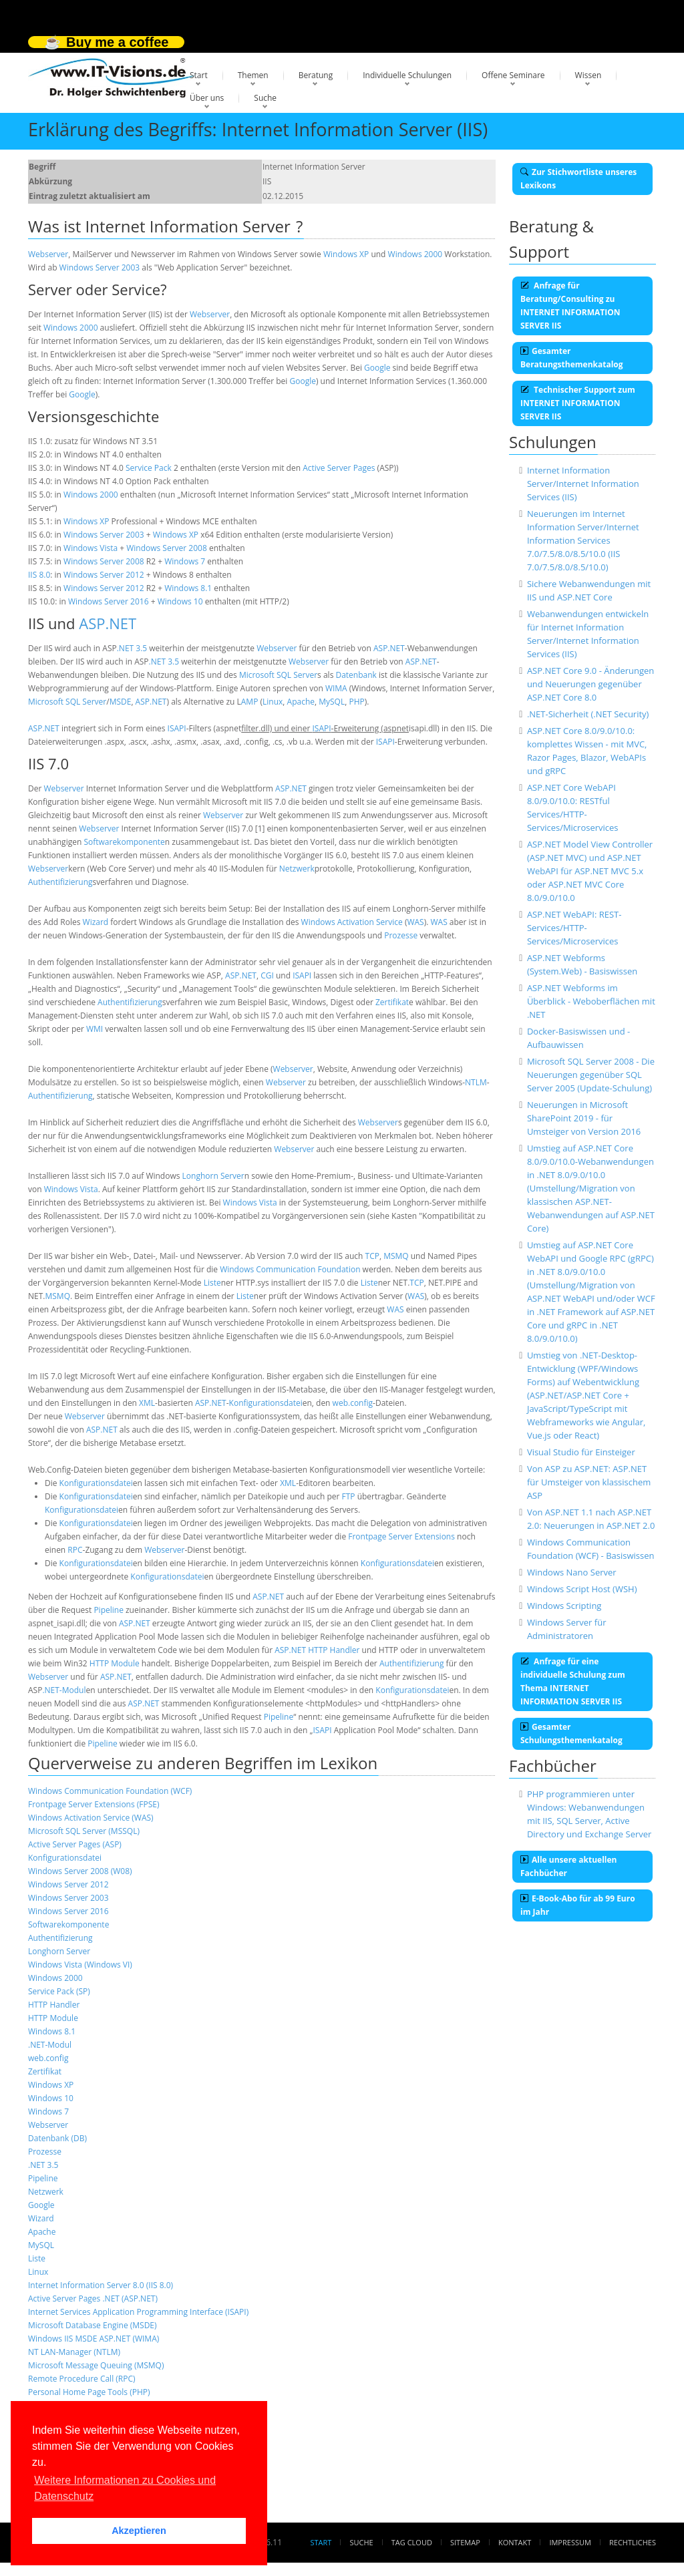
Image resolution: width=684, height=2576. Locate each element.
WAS (415, 922)
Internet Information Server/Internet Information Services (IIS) (583, 483)
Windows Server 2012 (103, 574)
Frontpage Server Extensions (401, 1536)
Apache (301, 701)
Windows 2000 (415, 254)
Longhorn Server (213, 1175)
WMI (94, 1029)
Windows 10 (180, 601)
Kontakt (514, 2542)
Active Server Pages (339, 468)
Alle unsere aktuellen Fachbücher (568, 1866)
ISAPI (177, 728)
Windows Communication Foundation (290, 1269)
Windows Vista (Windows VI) (80, 1964)
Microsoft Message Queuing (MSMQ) (96, 2365)
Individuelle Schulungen (407, 75)
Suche (265, 98)
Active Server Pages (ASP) (75, 1844)
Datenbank (355, 675)
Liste (212, 1282)
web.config (353, 1403)
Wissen (588, 75)
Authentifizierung (60, 882)
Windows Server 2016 (108, 601)
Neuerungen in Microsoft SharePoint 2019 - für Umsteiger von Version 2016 (584, 1118)
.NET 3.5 (132, 648)
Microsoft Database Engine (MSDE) (92, 2325)
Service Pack (149, 468)
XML (147, 1403)
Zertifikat (392, 1002)
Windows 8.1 (188, 588)
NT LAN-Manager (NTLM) (74, 2352)
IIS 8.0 (39, 574)
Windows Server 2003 (99, 267)
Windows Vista (90, 548)
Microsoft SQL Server (278, 675)
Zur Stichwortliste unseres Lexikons (578, 178)
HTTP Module (115, 1663)
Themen (253, 75)
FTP (348, 1496)
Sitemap (465, 2542)
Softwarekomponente (123, 842)
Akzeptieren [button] (139, 2530)
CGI (267, 975)
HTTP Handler (333, 1650)
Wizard (96, 922)
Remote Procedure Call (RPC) (82, 2378)
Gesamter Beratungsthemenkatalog (571, 357)
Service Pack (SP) (59, 1991)
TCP (372, 1256)
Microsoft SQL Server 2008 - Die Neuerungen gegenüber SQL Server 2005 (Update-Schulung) (591, 1074)
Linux (273, 701)
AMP (250, 701)
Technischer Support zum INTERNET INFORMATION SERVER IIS (577, 403)
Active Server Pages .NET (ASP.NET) (93, 2298)
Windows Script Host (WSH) (582, 1589)
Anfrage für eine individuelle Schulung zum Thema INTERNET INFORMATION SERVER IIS (572, 1681)
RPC (74, 1549)
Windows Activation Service (352, 922)
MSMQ (396, 1256)
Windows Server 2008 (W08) (80, 1871)
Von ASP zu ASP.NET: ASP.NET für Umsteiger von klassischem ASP (589, 1482)
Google (377, 367)
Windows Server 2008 (166, 548)
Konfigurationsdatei (266, 1403)
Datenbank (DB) (57, 2138)
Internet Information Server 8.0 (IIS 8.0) (100, 2285)
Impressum (569, 2542)
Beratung (316, 75)
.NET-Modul (64, 1690)
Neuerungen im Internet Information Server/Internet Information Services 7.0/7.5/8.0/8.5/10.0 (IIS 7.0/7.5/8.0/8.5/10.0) (583, 540)
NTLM (476, 1082)
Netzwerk (297, 868)
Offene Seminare (513, 75)
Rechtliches (632, 2542)
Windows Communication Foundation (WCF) (110, 1791)
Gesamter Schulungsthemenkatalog (571, 1733)
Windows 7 (184, 561)
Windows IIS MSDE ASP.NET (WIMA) (93, 2338)
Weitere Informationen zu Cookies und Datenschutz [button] (125, 2488)
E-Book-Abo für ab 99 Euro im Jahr (577, 1905)
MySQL (332, 701)
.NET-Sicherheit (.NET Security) (588, 714)
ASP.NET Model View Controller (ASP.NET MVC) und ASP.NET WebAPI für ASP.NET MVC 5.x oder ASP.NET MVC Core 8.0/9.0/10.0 (590, 871)
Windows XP (346, 254)
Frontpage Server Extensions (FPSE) (94, 1804)
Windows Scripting (564, 1606)
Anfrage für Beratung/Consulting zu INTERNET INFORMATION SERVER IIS (570, 305)
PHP (356, 701)
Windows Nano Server (572, 1572)
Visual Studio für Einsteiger (581, 1452)
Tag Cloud (411, 2542)
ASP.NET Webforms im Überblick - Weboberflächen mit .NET (591, 1001)
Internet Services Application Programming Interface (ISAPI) (138, 2312)
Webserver (48, 254)
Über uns (207, 98)
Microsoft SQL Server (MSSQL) (84, 1831)
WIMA (336, 688)
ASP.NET (107, 623)
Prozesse (400, 935)
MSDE (121, 701)
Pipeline (108, 1610)
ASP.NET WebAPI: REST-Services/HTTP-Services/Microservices (574, 927)
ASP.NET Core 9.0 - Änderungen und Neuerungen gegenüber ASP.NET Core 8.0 (590, 684)
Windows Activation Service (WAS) (91, 1817)
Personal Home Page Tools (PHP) (89, 2392)
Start (199, 75)
